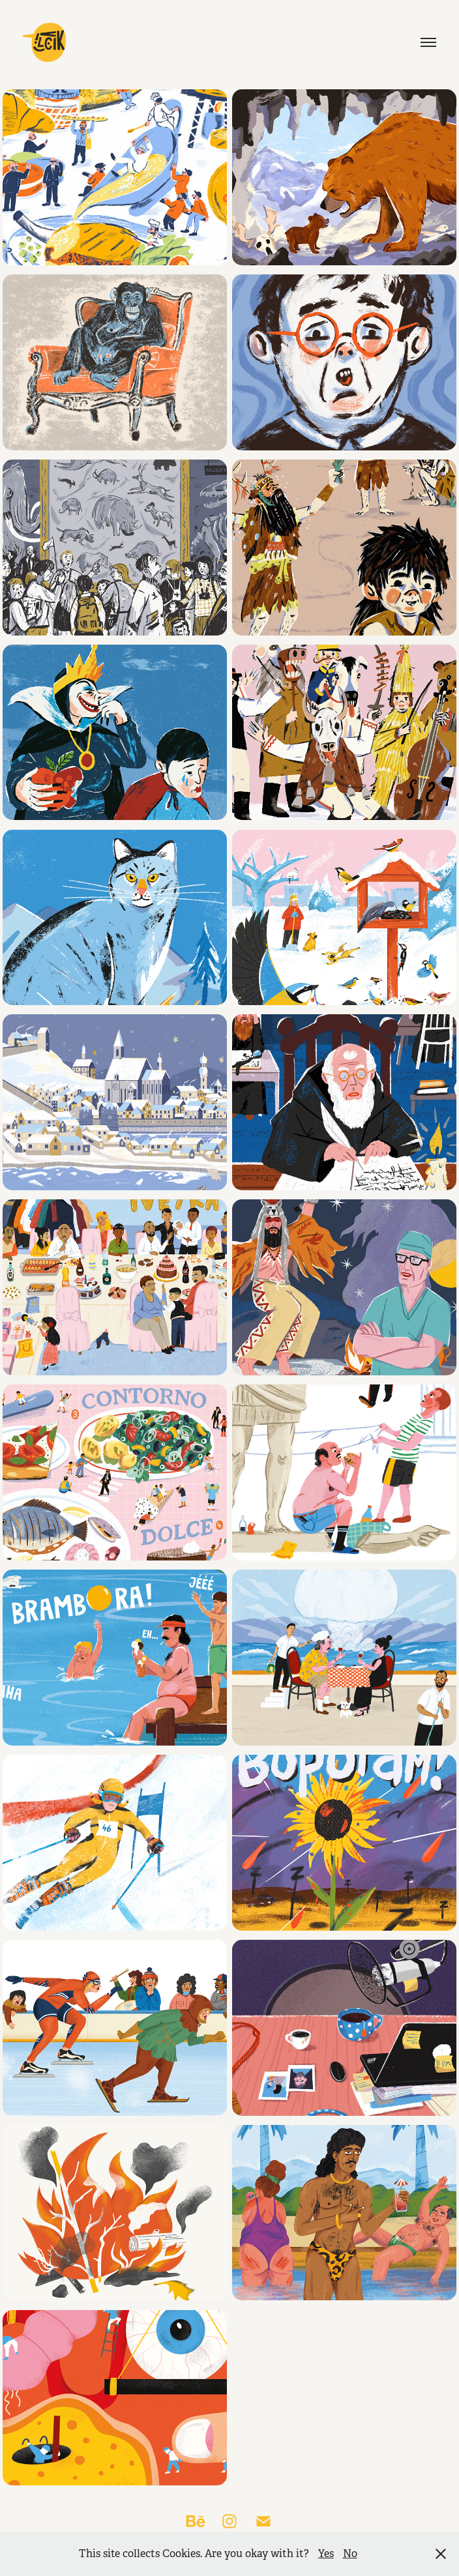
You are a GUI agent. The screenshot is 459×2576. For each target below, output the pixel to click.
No (350, 2553)
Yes (326, 2553)
